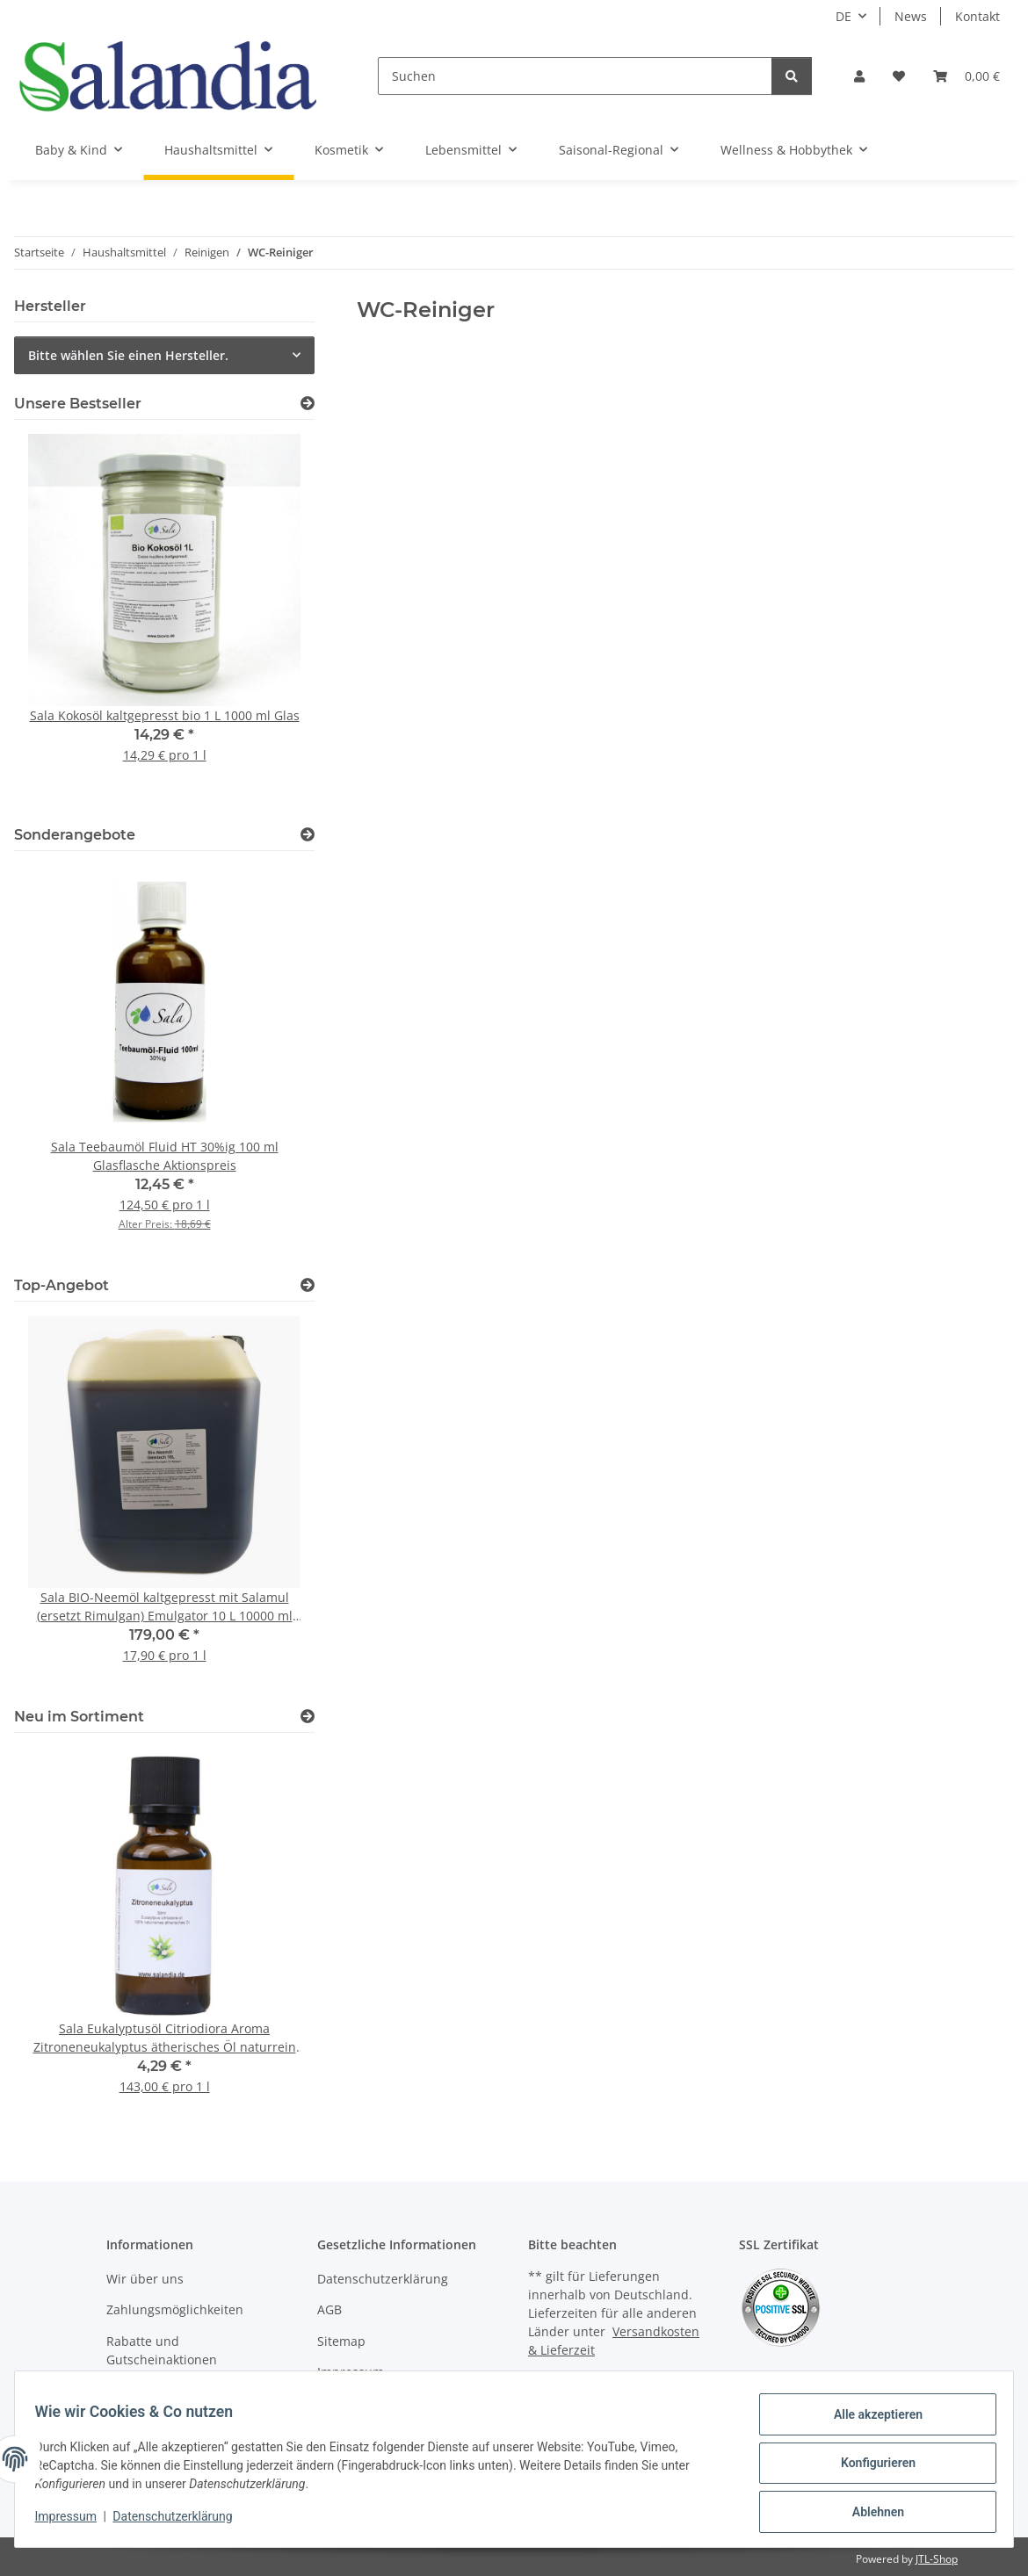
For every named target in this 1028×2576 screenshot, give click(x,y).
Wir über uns (145, 2278)
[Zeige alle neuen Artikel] (307, 1716)
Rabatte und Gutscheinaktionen (161, 2350)
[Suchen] (575, 76)
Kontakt (977, 16)
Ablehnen (869, 2514)
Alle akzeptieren (869, 2422)
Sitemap (341, 2341)
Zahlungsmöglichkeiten (174, 2309)
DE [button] (843, 16)
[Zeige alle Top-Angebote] (307, 1285)
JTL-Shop (937, 2558)
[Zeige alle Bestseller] (307, 403)
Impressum (74, 2522)
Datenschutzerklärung (181, 2522)
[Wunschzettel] (899, 76)
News (910, 16)
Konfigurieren (869, 2468)
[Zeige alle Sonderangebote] (307, 834)
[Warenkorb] (966, 76)
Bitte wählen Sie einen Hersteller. (128, 355)
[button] (859, 76)
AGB (329, 2309)
